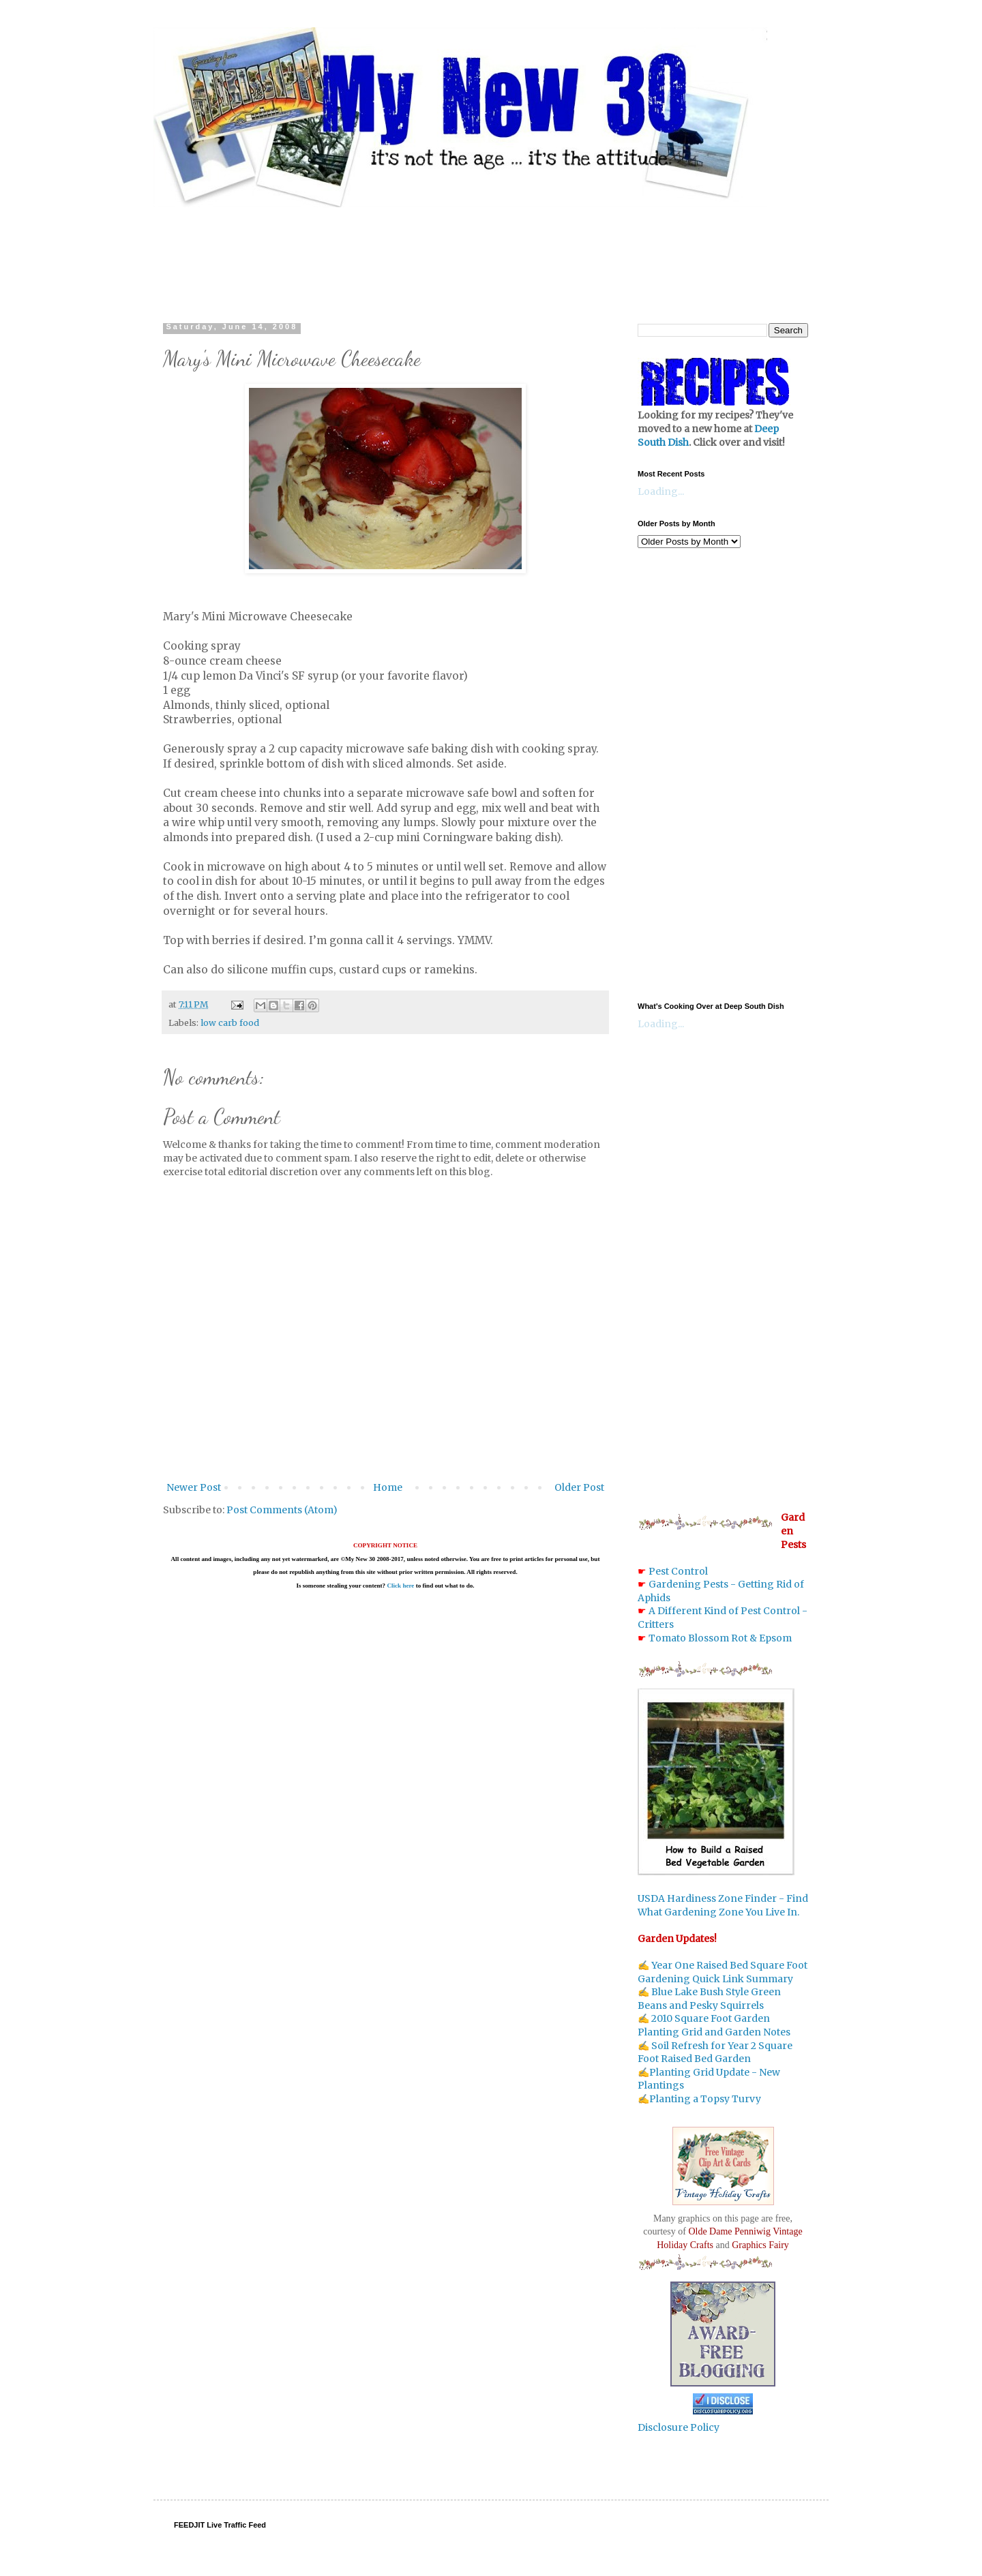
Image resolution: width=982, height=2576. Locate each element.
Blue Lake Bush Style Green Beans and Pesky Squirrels (709, 1999)
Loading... (661, 491)
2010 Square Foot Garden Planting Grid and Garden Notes (714, 2025)
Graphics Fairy (760, 2245)
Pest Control (678, 1571)
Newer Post (193, 1487)
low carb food (229, 1023)
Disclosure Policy (678, 2427)
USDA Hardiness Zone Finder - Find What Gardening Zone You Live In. (723, 1905)
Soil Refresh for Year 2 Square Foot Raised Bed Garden (715, 2052)
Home (387, 1487)
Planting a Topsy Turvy (705, 2099)
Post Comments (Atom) (282, 1510)
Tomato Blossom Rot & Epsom (720, 1638)
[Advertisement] (491, 251)
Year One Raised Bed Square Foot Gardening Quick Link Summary (722, 1972)
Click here (400, 1585)
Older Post (579, 1487)
